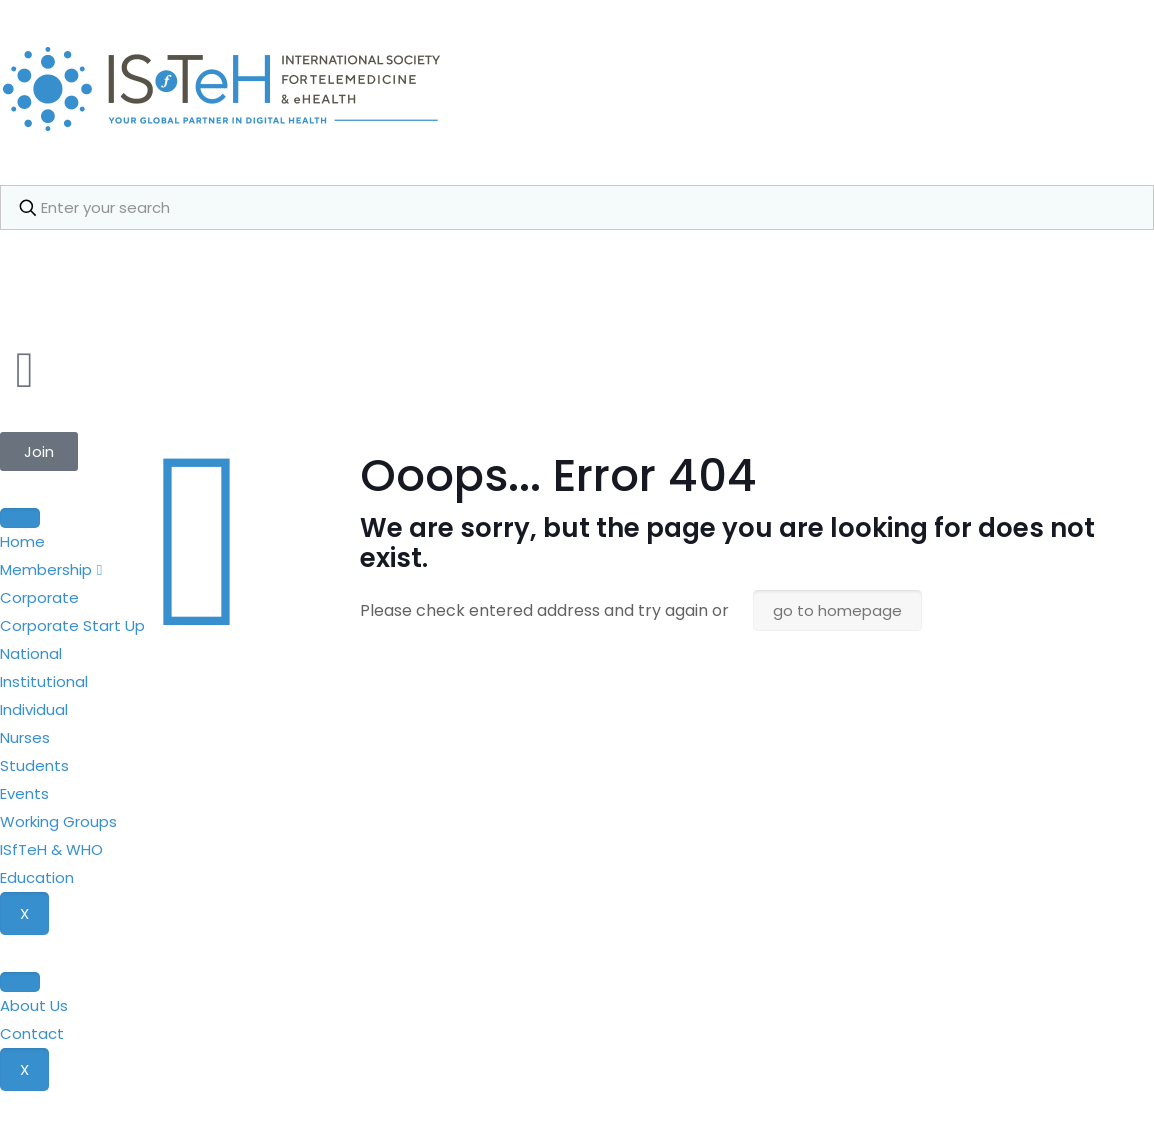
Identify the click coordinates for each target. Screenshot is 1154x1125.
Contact (32, 1033)
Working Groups (58, 821)
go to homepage (837, 610)
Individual (34, 709)
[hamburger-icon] (20, 518)
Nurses (25, 737)
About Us (34, 1005)
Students (34, 765)
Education (37, 877)
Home (22, 541)
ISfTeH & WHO (51, 849)
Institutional (44, 681)
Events (24, 793)
